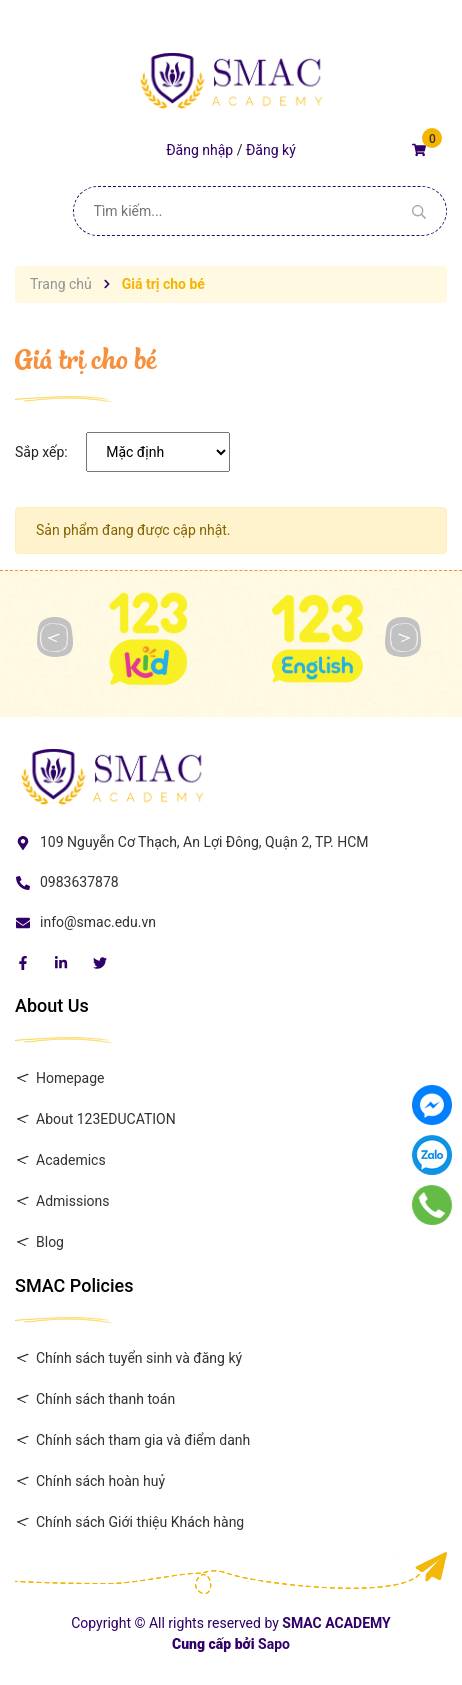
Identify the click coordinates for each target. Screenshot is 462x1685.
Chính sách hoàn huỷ (100, 1481)
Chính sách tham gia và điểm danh (143, 1440)
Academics (71, 1160)
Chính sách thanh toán (105, 1399)
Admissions (73, 1201)
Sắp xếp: (41, 452)
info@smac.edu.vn (98, 922)
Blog (50, 1242)
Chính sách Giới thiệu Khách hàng (140, 1522)
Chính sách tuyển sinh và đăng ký (139, 1358)
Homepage (70, 1078)
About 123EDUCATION (106, 1119)
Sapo (274, 1644)
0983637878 (79, 882)
